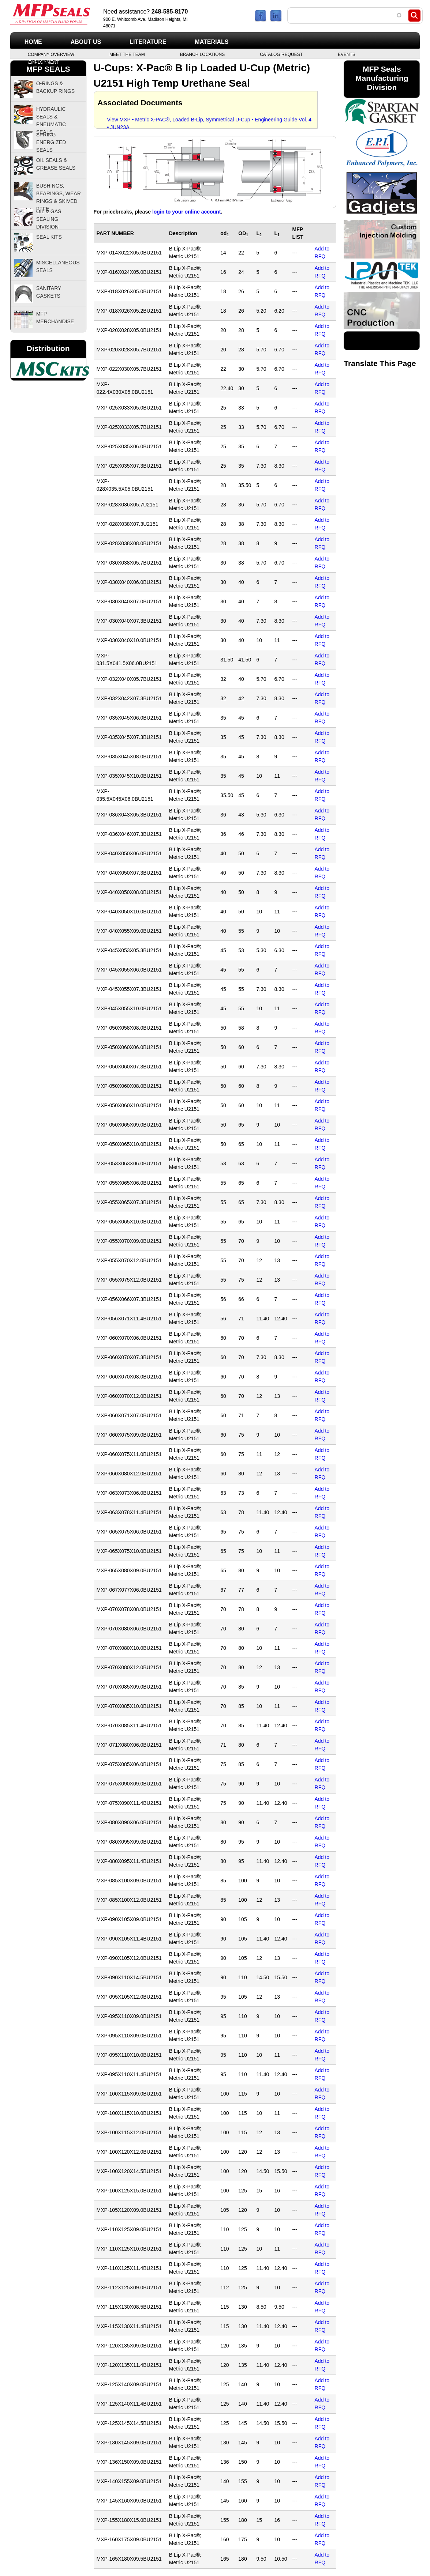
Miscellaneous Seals (58, 266)
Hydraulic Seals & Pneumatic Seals (51, 116)
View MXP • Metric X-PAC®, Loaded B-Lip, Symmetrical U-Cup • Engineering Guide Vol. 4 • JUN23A (209, 121)
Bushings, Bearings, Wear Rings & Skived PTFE (58, 193)
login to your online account (186, 212)
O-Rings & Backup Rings (55, 87)
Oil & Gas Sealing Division (48, 219)
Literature (148, 42)
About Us (86, 42)
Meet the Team (127, 54)
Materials (211, 42)
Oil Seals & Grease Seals (55, 164)
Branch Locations (202, 54)
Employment (43, 61)
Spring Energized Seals (51, 142)
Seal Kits (49, 237)
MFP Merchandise (55, 317)
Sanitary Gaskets (48, 292)
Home (33, 42)
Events (346, 54)
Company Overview (51, 54)
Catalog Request (281, 54)
